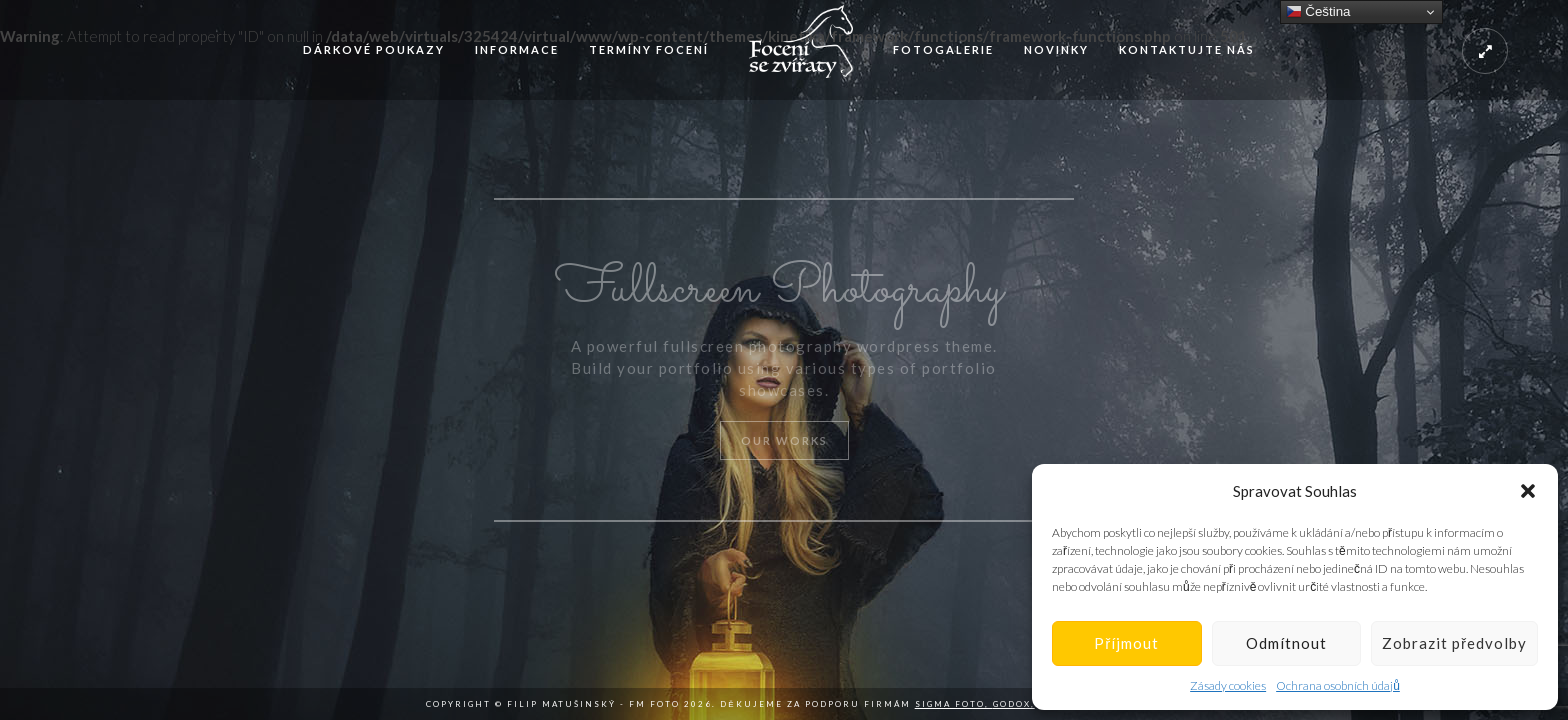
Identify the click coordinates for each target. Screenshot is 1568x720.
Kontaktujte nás (1187, 49)
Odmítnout (1286, 643)
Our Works (784, 440)
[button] (1528, 491)
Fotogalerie (943, 49)
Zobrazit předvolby (1454, 643)
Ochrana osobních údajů (1338, 685)
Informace (517, 49)
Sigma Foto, (954, 704)
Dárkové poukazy (374, 49)
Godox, (1014, 704)
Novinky (1056, 49)
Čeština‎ (1318, 12)
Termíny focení (649, 49)
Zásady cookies (1228, 685)
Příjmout (1126, 643)
